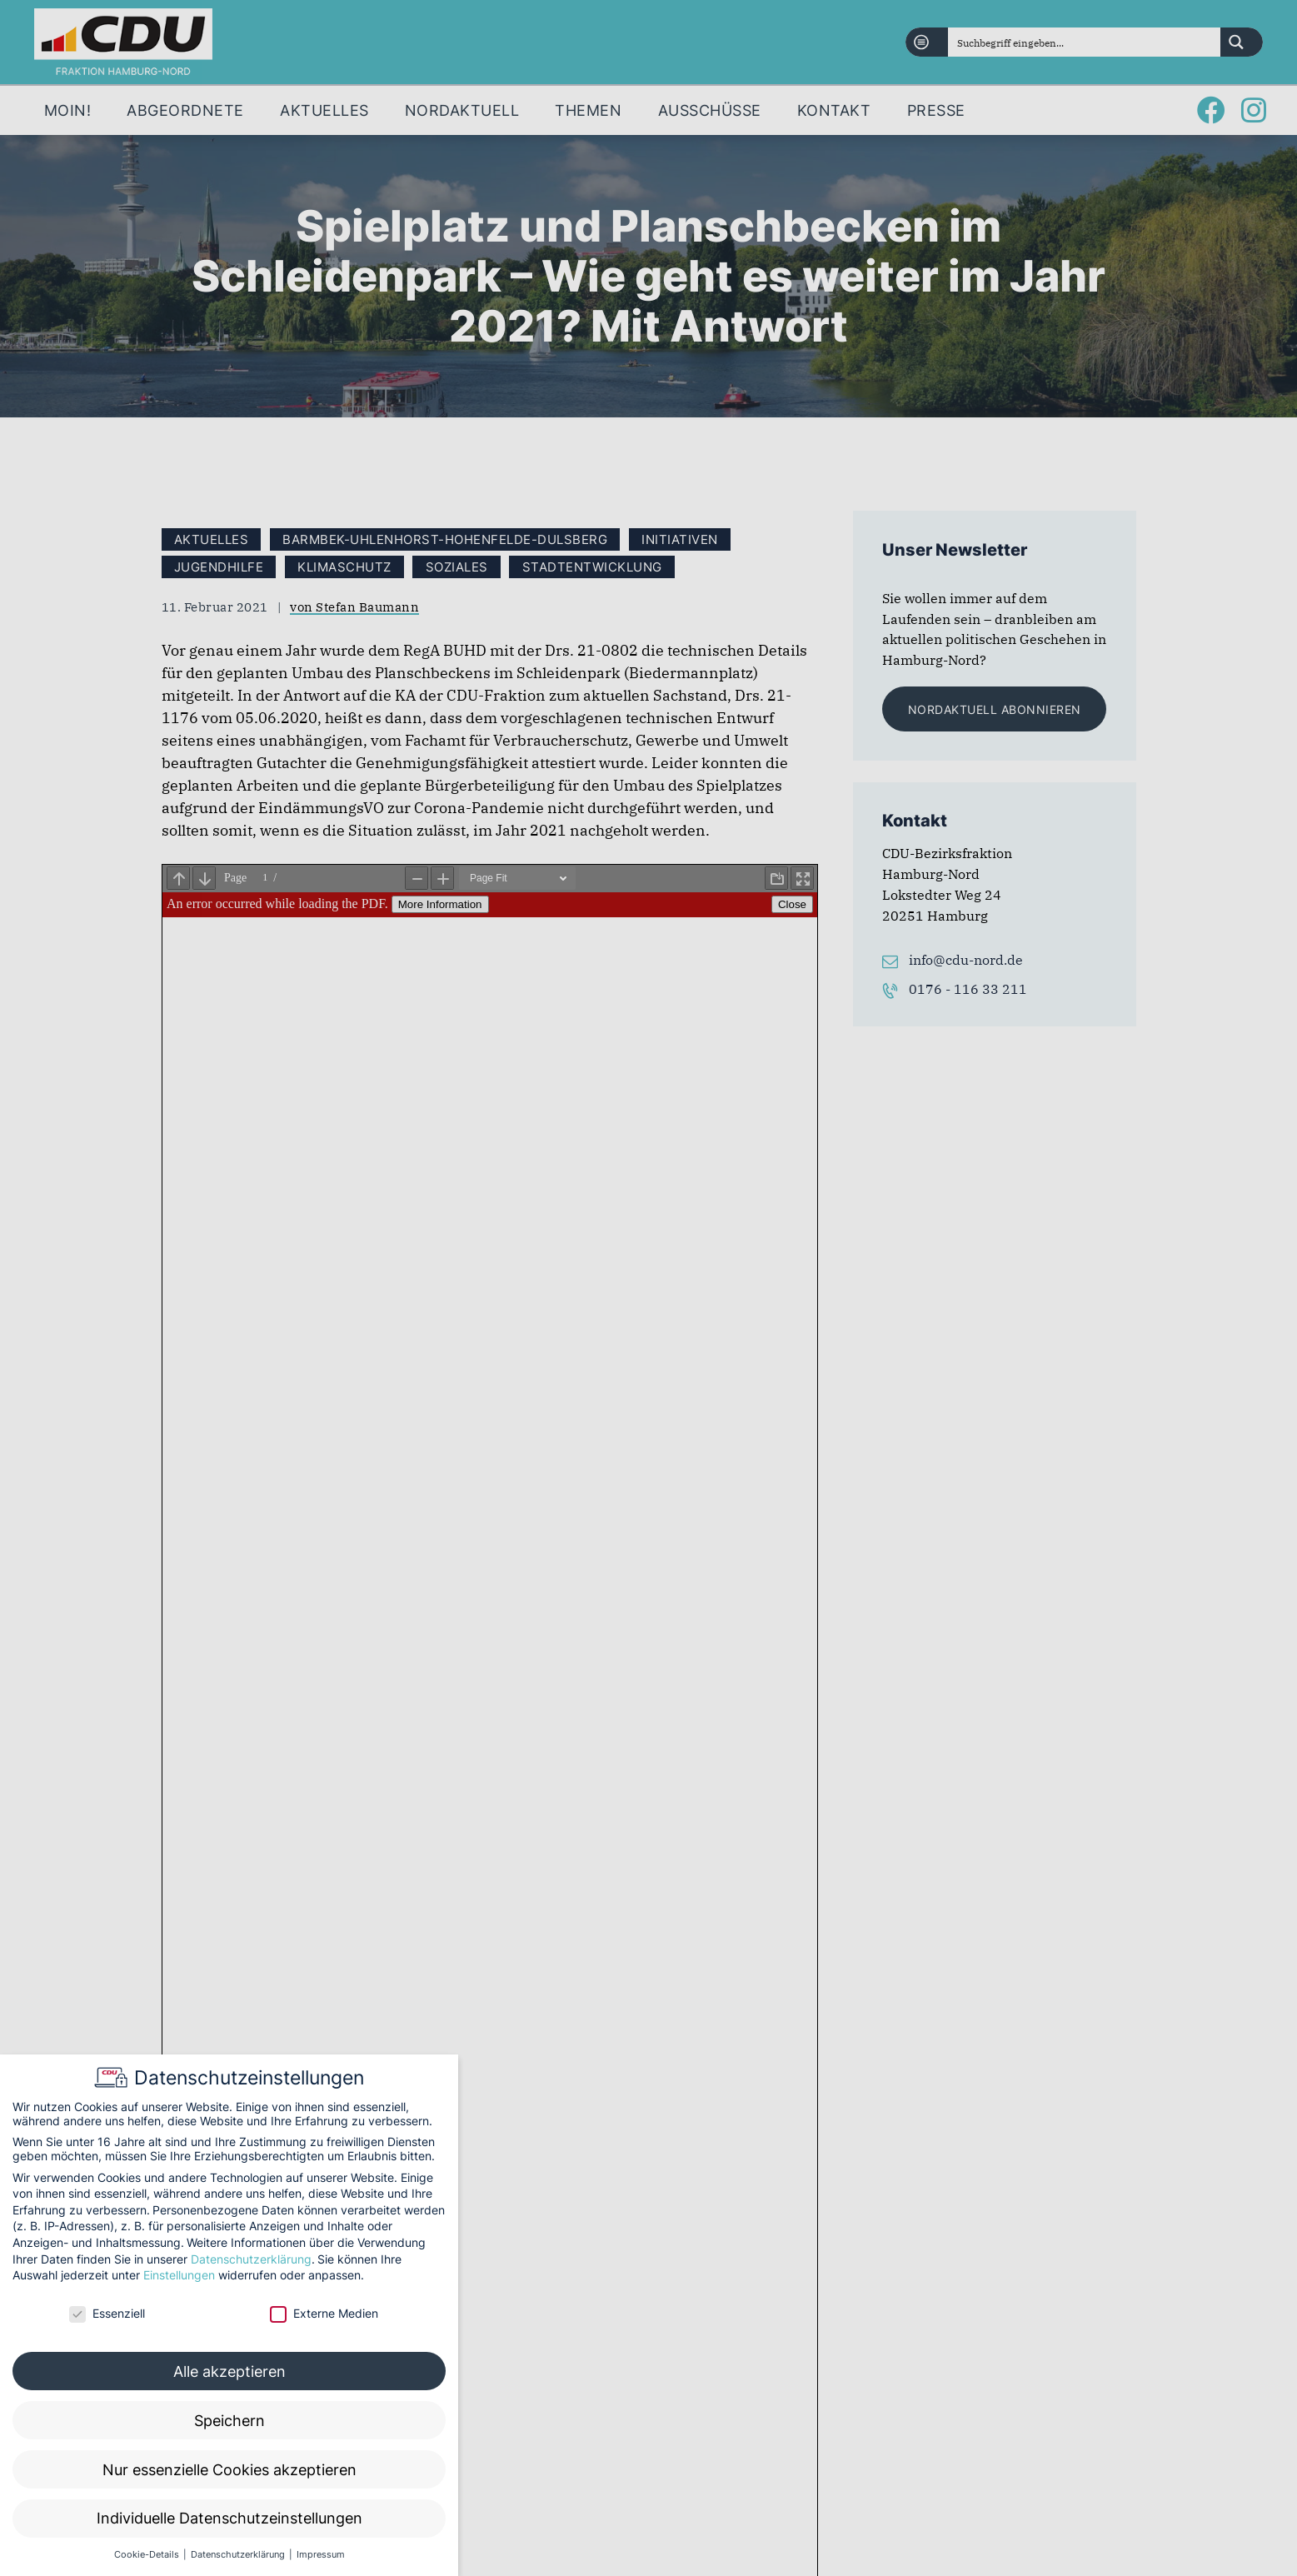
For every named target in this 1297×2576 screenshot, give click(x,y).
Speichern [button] (229, 2420)
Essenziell (107, 2313)
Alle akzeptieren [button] (229, 2371)
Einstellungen (179, 2275)
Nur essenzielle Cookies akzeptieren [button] (229, 2470)
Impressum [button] (321, 2554)
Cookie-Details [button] (148, 2554)
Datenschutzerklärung (251, 2259)
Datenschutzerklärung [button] (239, 2554)
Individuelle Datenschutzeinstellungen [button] (229, 2518)
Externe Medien (324, 2313)
